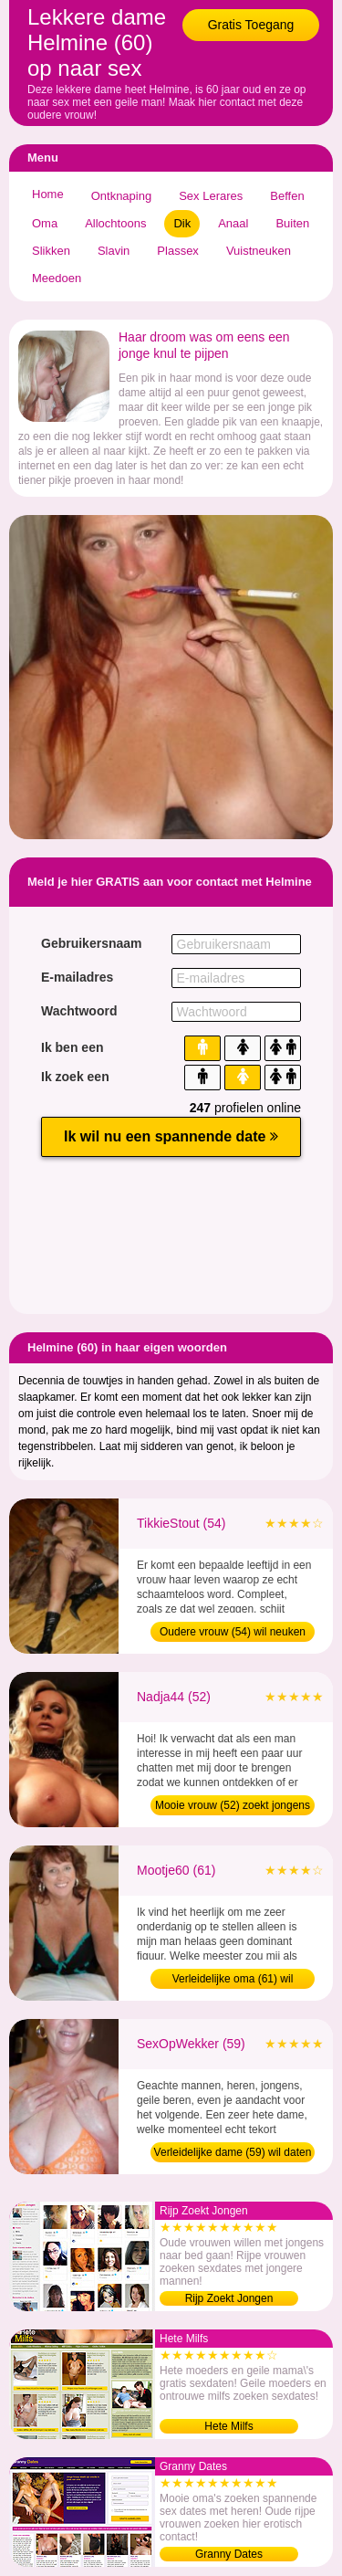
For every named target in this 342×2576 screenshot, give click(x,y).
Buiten (292, 223)
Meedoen (56, 278)
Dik (182, 223)
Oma (44, 223)
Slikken (51, 251)
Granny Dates (229, 2554)
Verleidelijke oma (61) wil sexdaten (233, 1980)
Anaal (233, 223)
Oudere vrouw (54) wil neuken (233, 1631)
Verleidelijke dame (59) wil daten (233, 2152)
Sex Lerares (211, 196)
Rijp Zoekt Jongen (229, 2298)
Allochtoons (115, 223)
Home (48, 194)
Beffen (287, 196)
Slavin (114, 251)
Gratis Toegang (251, 24)
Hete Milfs (228, 2426)
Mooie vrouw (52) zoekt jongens (232, 1805)
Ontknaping (121, 196)
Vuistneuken (258, 251)
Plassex (178, 251)
